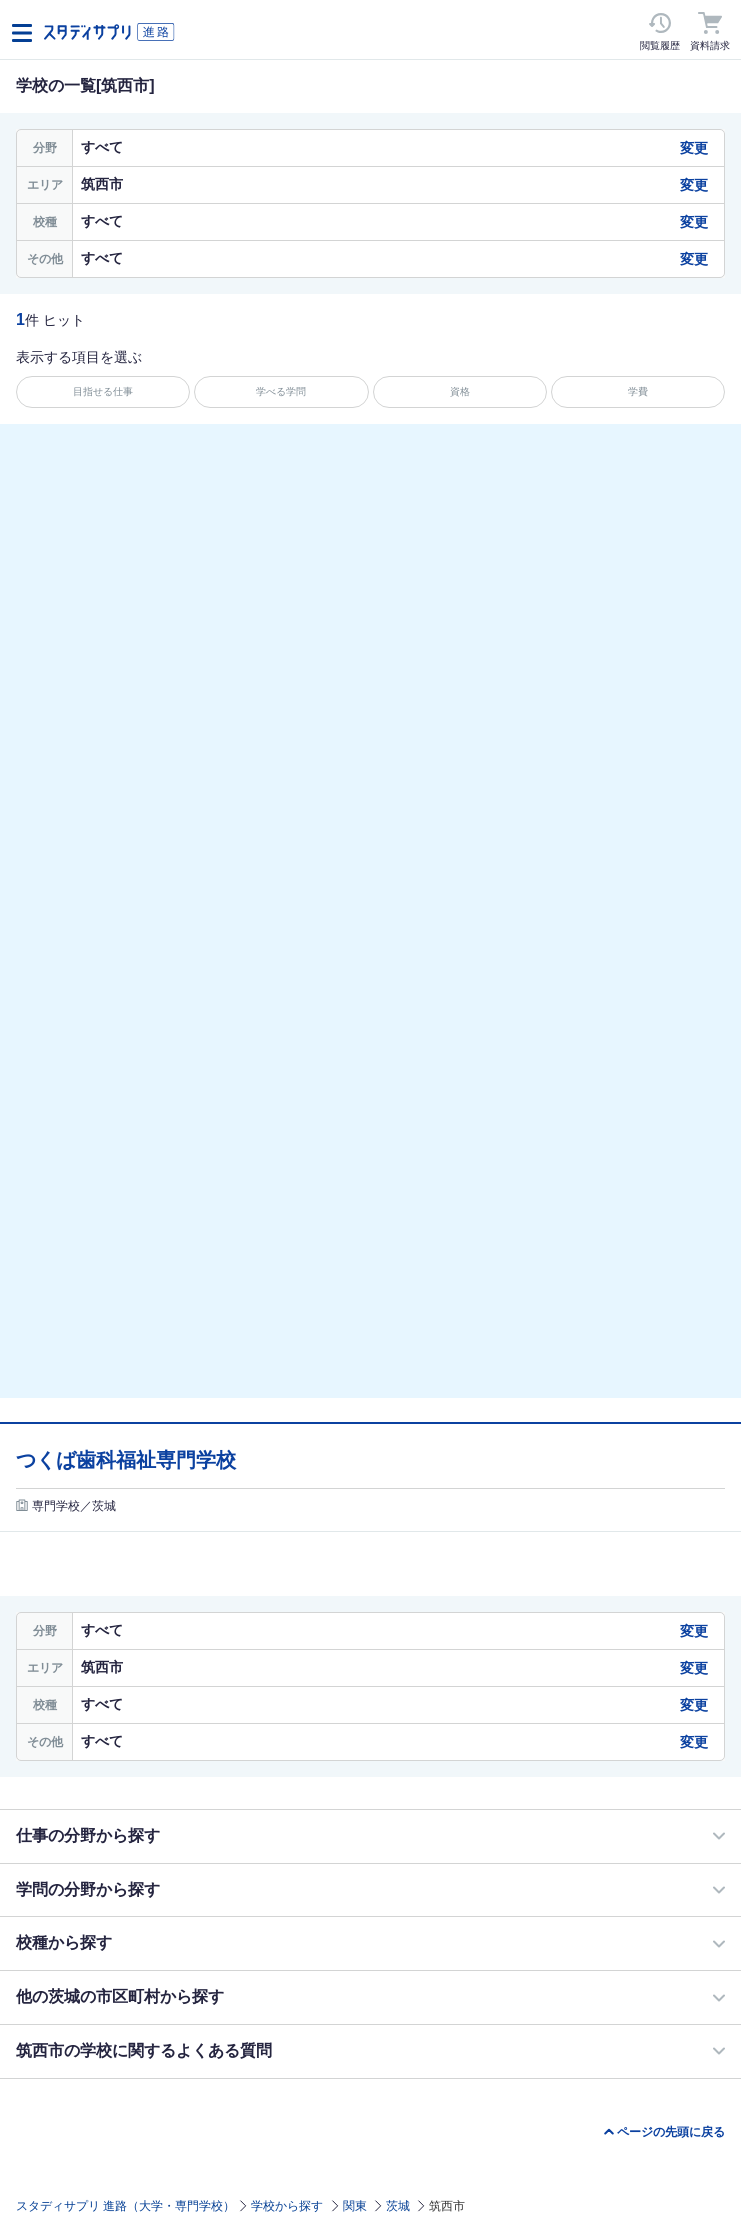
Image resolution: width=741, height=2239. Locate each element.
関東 (355, 2206)
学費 (638, 391)
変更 (694, 148)
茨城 (398, 2206)
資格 (460, 391)
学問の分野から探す (88, 1889)
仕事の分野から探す (88, 1835)
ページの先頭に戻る (671, 2132)
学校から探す (287, 2206)
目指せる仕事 (103, 391)
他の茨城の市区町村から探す (120, 1996)
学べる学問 (281, 391)
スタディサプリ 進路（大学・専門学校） (125, 2206)
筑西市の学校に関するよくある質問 (144, 2050)
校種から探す (64, 1942)
